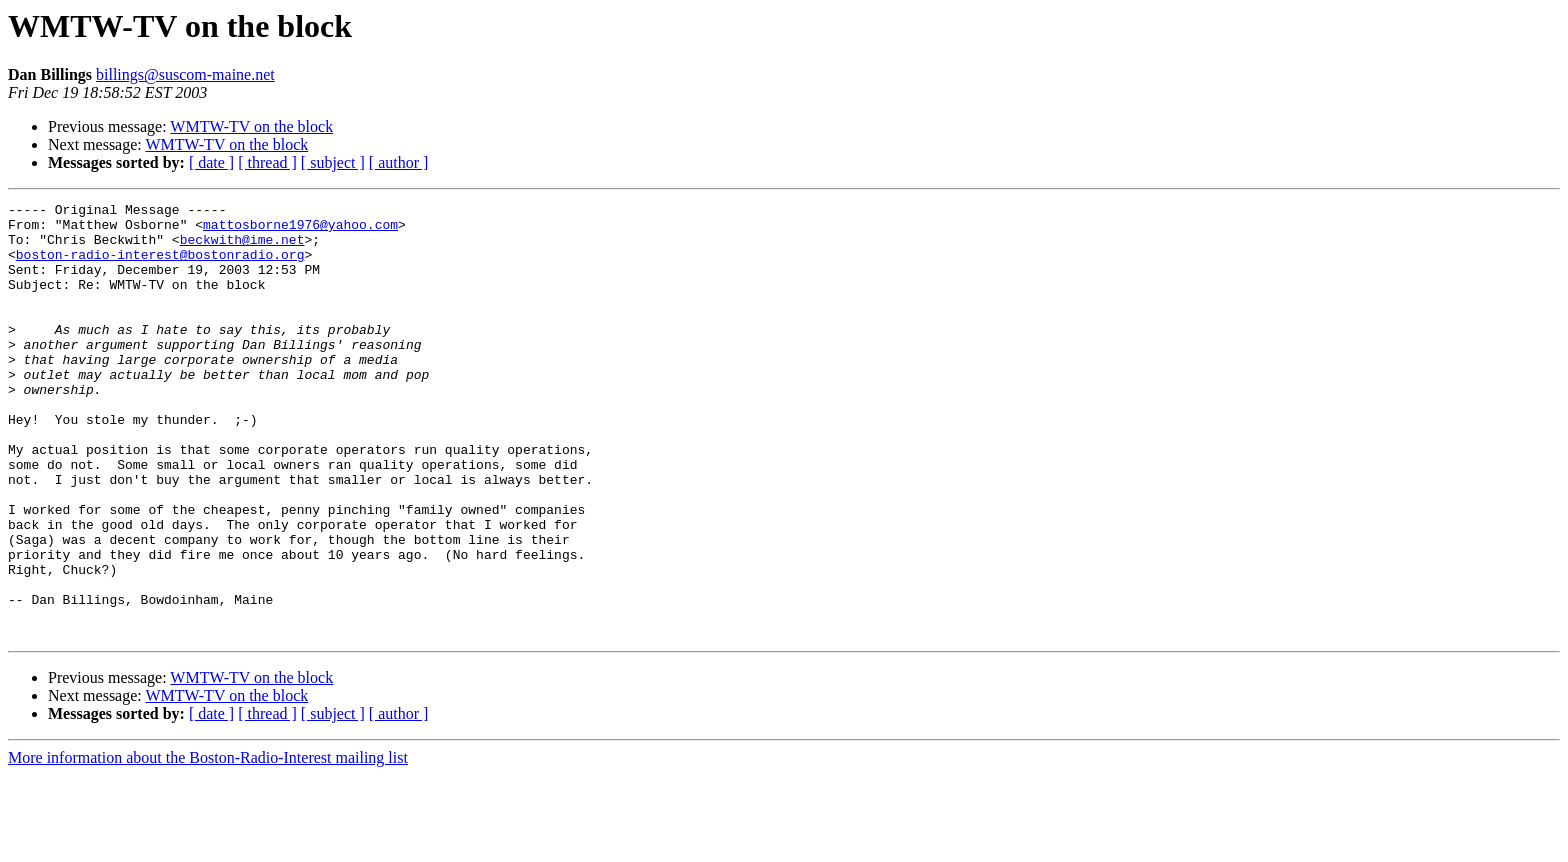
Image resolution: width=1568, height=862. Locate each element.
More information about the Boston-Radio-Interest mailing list (208, 844)
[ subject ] (333, 162)
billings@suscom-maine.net (185, 74)
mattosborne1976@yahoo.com (300, 230)
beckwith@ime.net (242, 248)
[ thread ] (267, 162)
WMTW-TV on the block (251, 126)
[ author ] (399, 162)
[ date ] (211, 162)
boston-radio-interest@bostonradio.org (160, 266)
